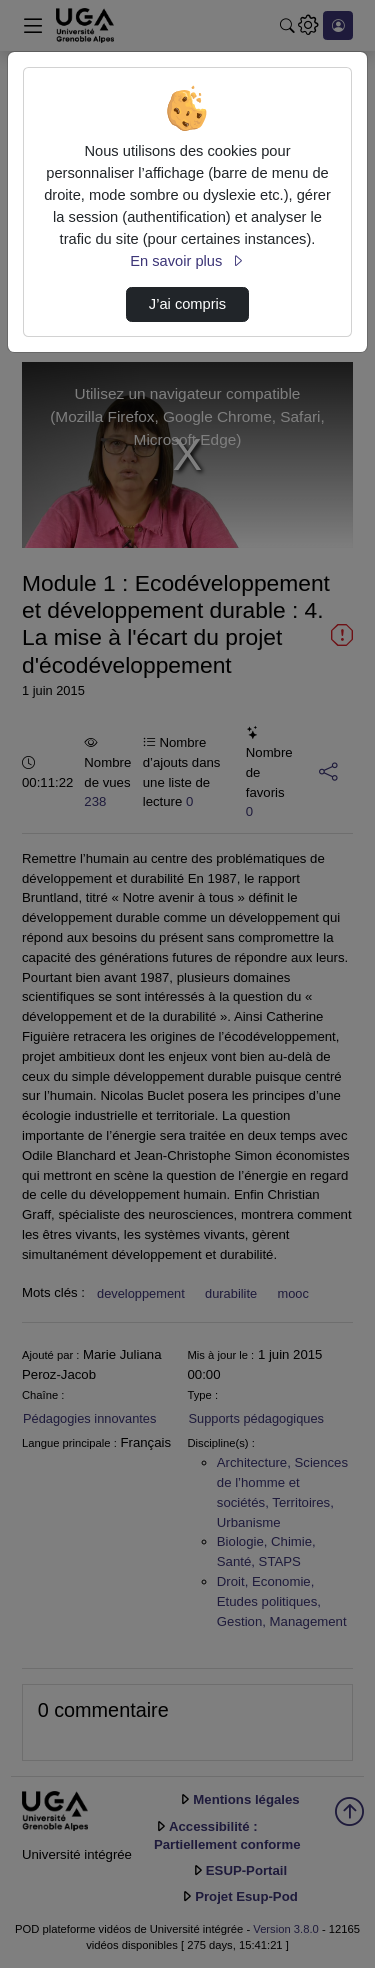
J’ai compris (187, 304)
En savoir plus (187, 261)
